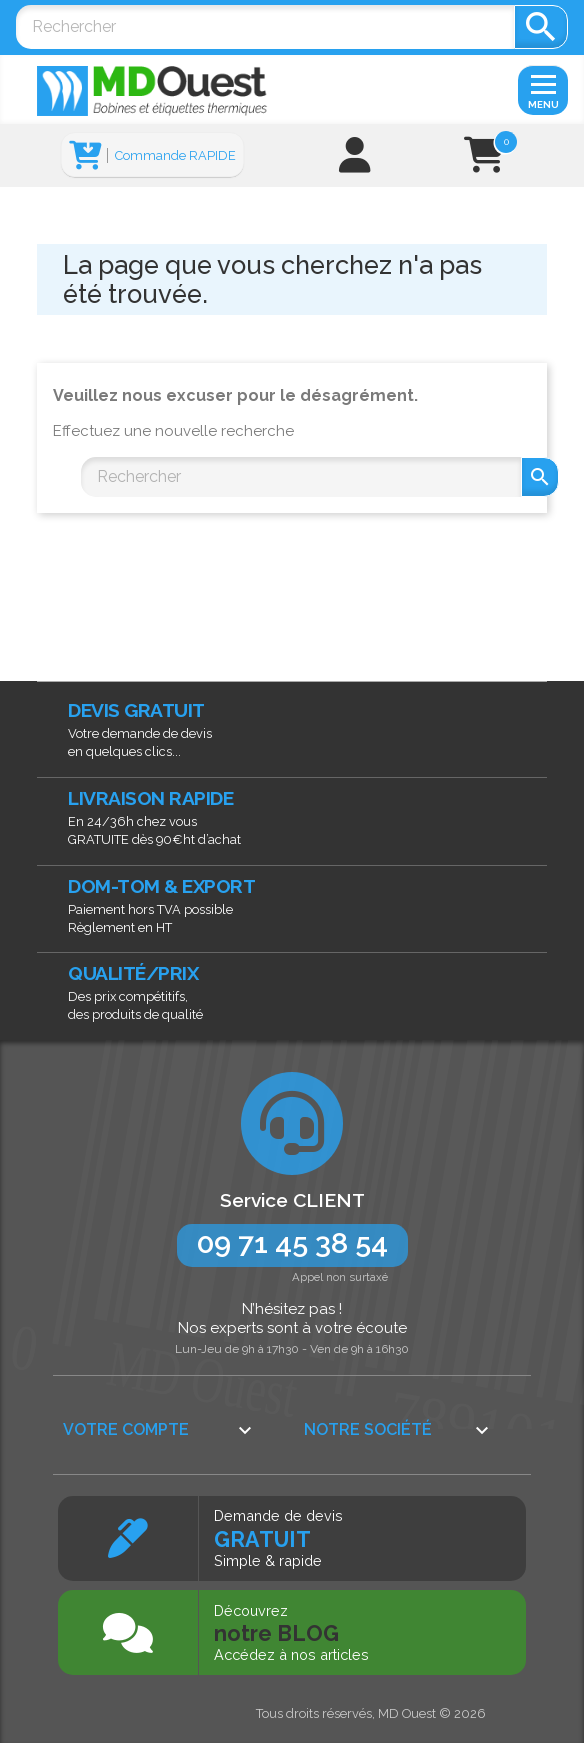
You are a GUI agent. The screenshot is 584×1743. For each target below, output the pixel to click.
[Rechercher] (265, 27)
